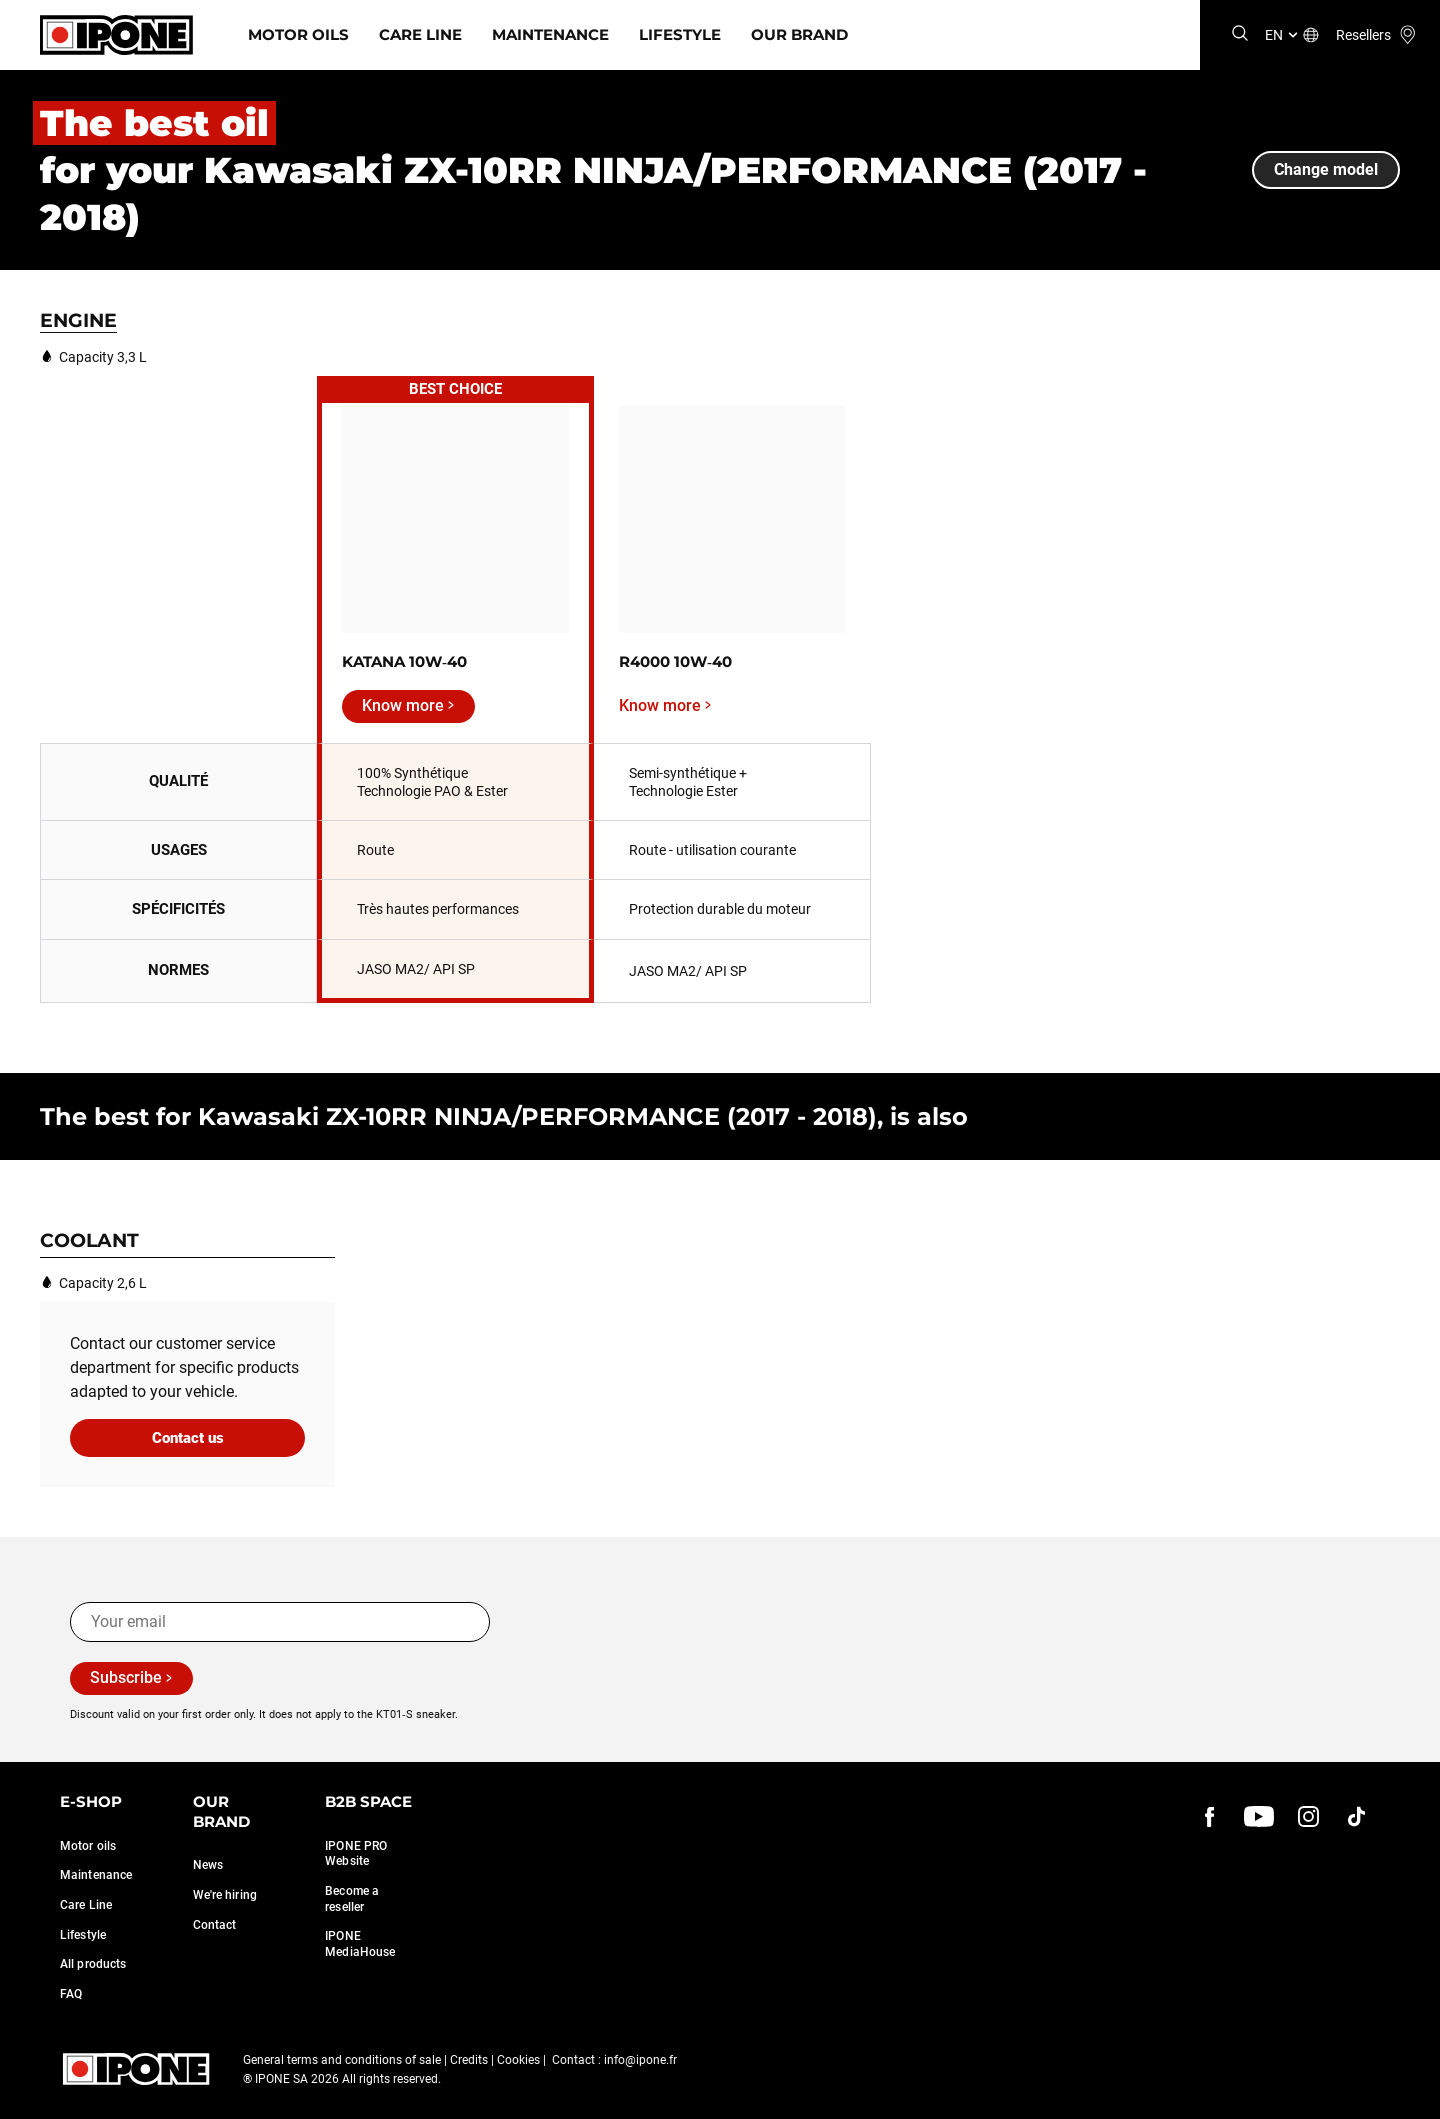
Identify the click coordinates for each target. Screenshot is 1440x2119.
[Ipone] (116, 35)
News (208, 1865)
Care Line (420, 34)
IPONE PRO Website (356, 1854)
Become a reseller (352, 1899)
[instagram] (1308, 1816)
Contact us (188, 1438)
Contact (215, 1925)
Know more (403, 705)
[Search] (1240, 34)
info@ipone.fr (640, 2060)
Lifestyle (680, 34)
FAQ (71, 1994)
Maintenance (550, 34)
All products (93, 1964)
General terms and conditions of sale (342, 2060)
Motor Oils (298, 34)
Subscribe (126, 1677)
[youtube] (1259, 1816)
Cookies (518, 2060)
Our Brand (799, 34)
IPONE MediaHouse (360, 1944)
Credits (469, 2060)
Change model (1326, 169)
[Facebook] (1210, 1816)
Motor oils (88, 1846)
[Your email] (280, 1622)
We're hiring (225, 1895)
